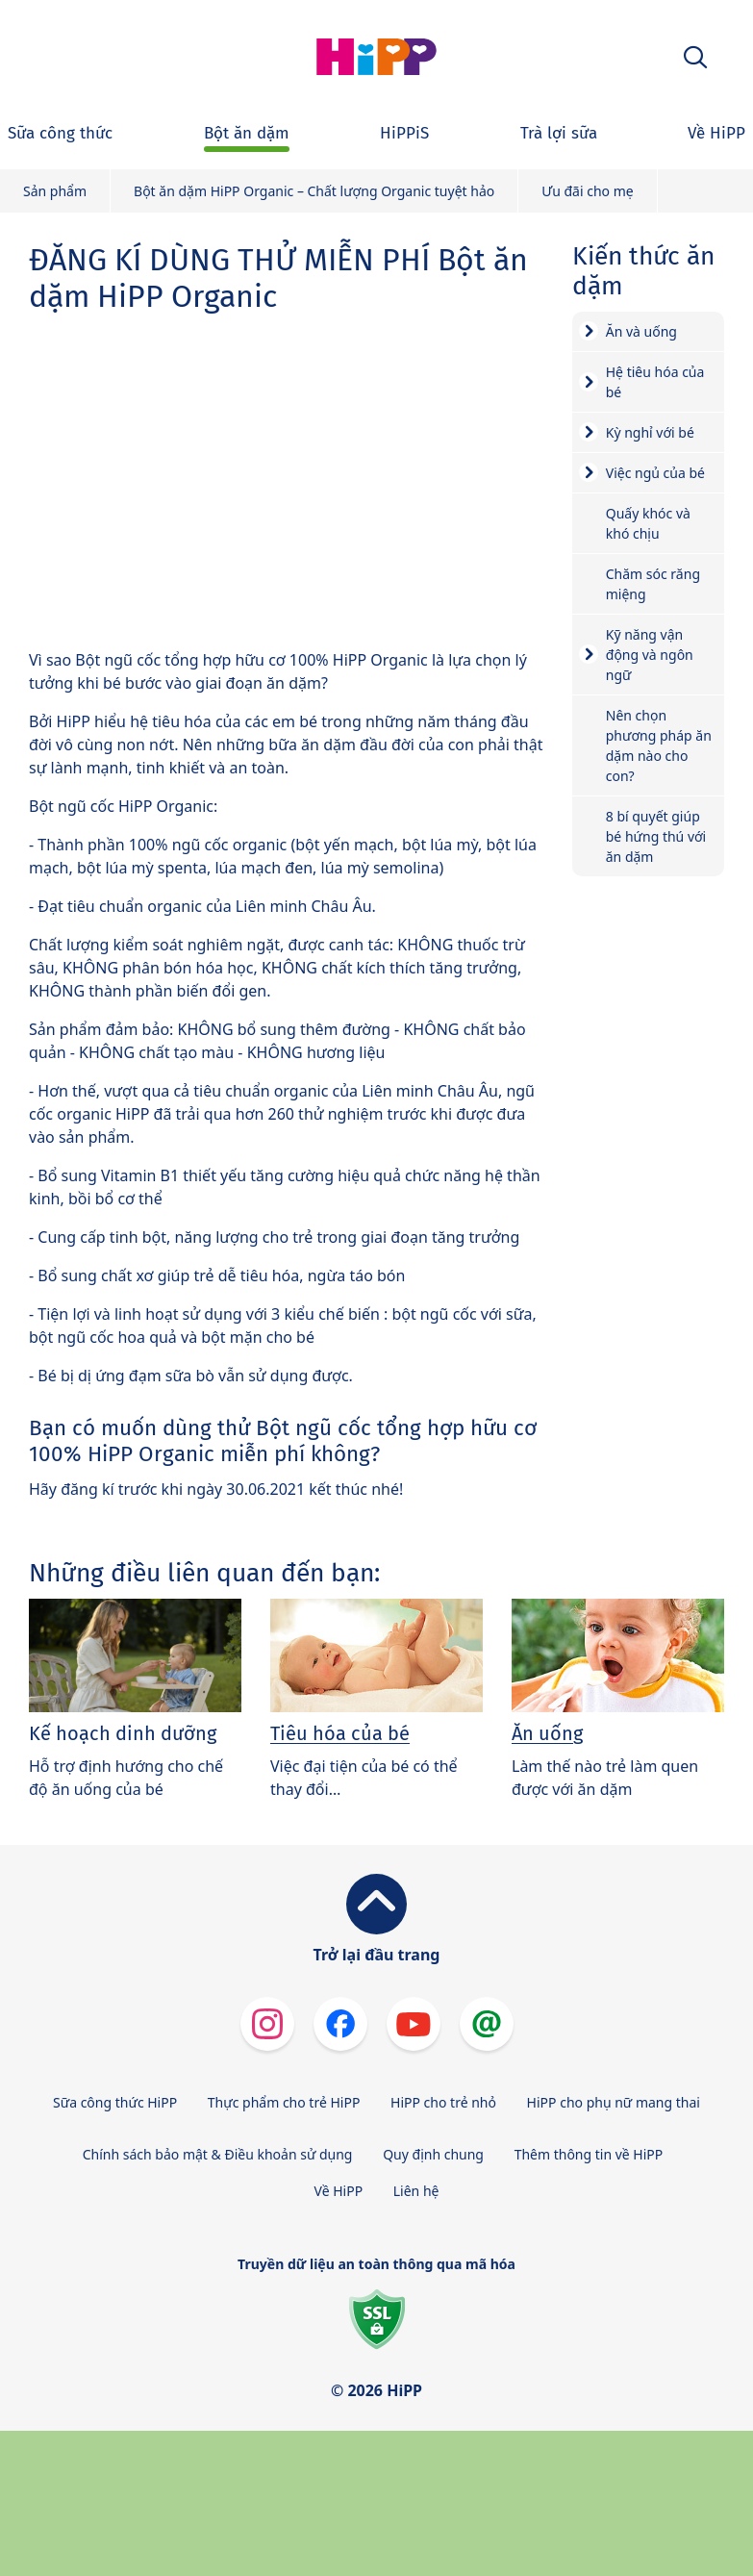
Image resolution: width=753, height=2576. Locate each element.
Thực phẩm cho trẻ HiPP (284, 2102)
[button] (695, 57)
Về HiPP (339, 2191)
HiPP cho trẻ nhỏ (443, 2102)
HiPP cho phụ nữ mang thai (613, 2102)
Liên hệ (416, 2191)
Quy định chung (433, 2154)
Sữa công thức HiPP (115, 2102)
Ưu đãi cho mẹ (587, 191)
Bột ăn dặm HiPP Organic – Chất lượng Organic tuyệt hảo (314, 191)
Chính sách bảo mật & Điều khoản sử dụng (218, 2154)
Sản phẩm (55, 191)
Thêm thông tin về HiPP (589, 2154)
